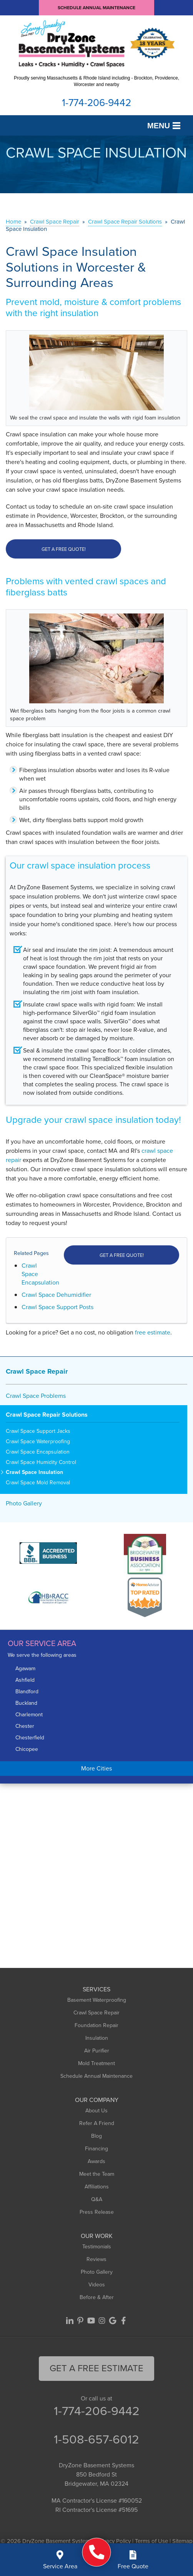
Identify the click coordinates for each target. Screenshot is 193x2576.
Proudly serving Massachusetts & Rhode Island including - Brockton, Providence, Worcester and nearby (96, 81)
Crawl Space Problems (36, 1395)
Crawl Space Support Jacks (38, 1431)
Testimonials (96, 2247)
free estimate (152, 1332)
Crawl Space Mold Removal (38, 1483)
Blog (96, 2136)
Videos (96, 2285)
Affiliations (97, 2187)
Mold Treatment (96, 2063)
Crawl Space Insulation (34, 1472)
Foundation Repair (96, 2025)
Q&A (96, 2199)
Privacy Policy (114, 2541)
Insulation (96, 2038)
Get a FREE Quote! (122, 1255)
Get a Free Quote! (64, 549)
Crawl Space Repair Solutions (47, 1415)
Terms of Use (151, 2541)
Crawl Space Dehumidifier (56, 1294)
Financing (96, 2149)
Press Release (97, 2212)
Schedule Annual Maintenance (96, 7)
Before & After (97, 2297)
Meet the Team (96, 2174)
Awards (96, 2161)
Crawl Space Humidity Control (41, 1462)
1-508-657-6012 (96, 2439)
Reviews (96, 2259)
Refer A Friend (96, 2123)
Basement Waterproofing (96, 2000)
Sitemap (182, 2541)
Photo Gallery (24, 1503)
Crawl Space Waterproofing (38, 1442)
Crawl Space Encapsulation (38, 1452)
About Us (96, 2111)
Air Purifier (96, 2051)
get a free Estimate (96, 2368)
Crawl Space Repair (37, 1371)
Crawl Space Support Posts (57, 1307)
